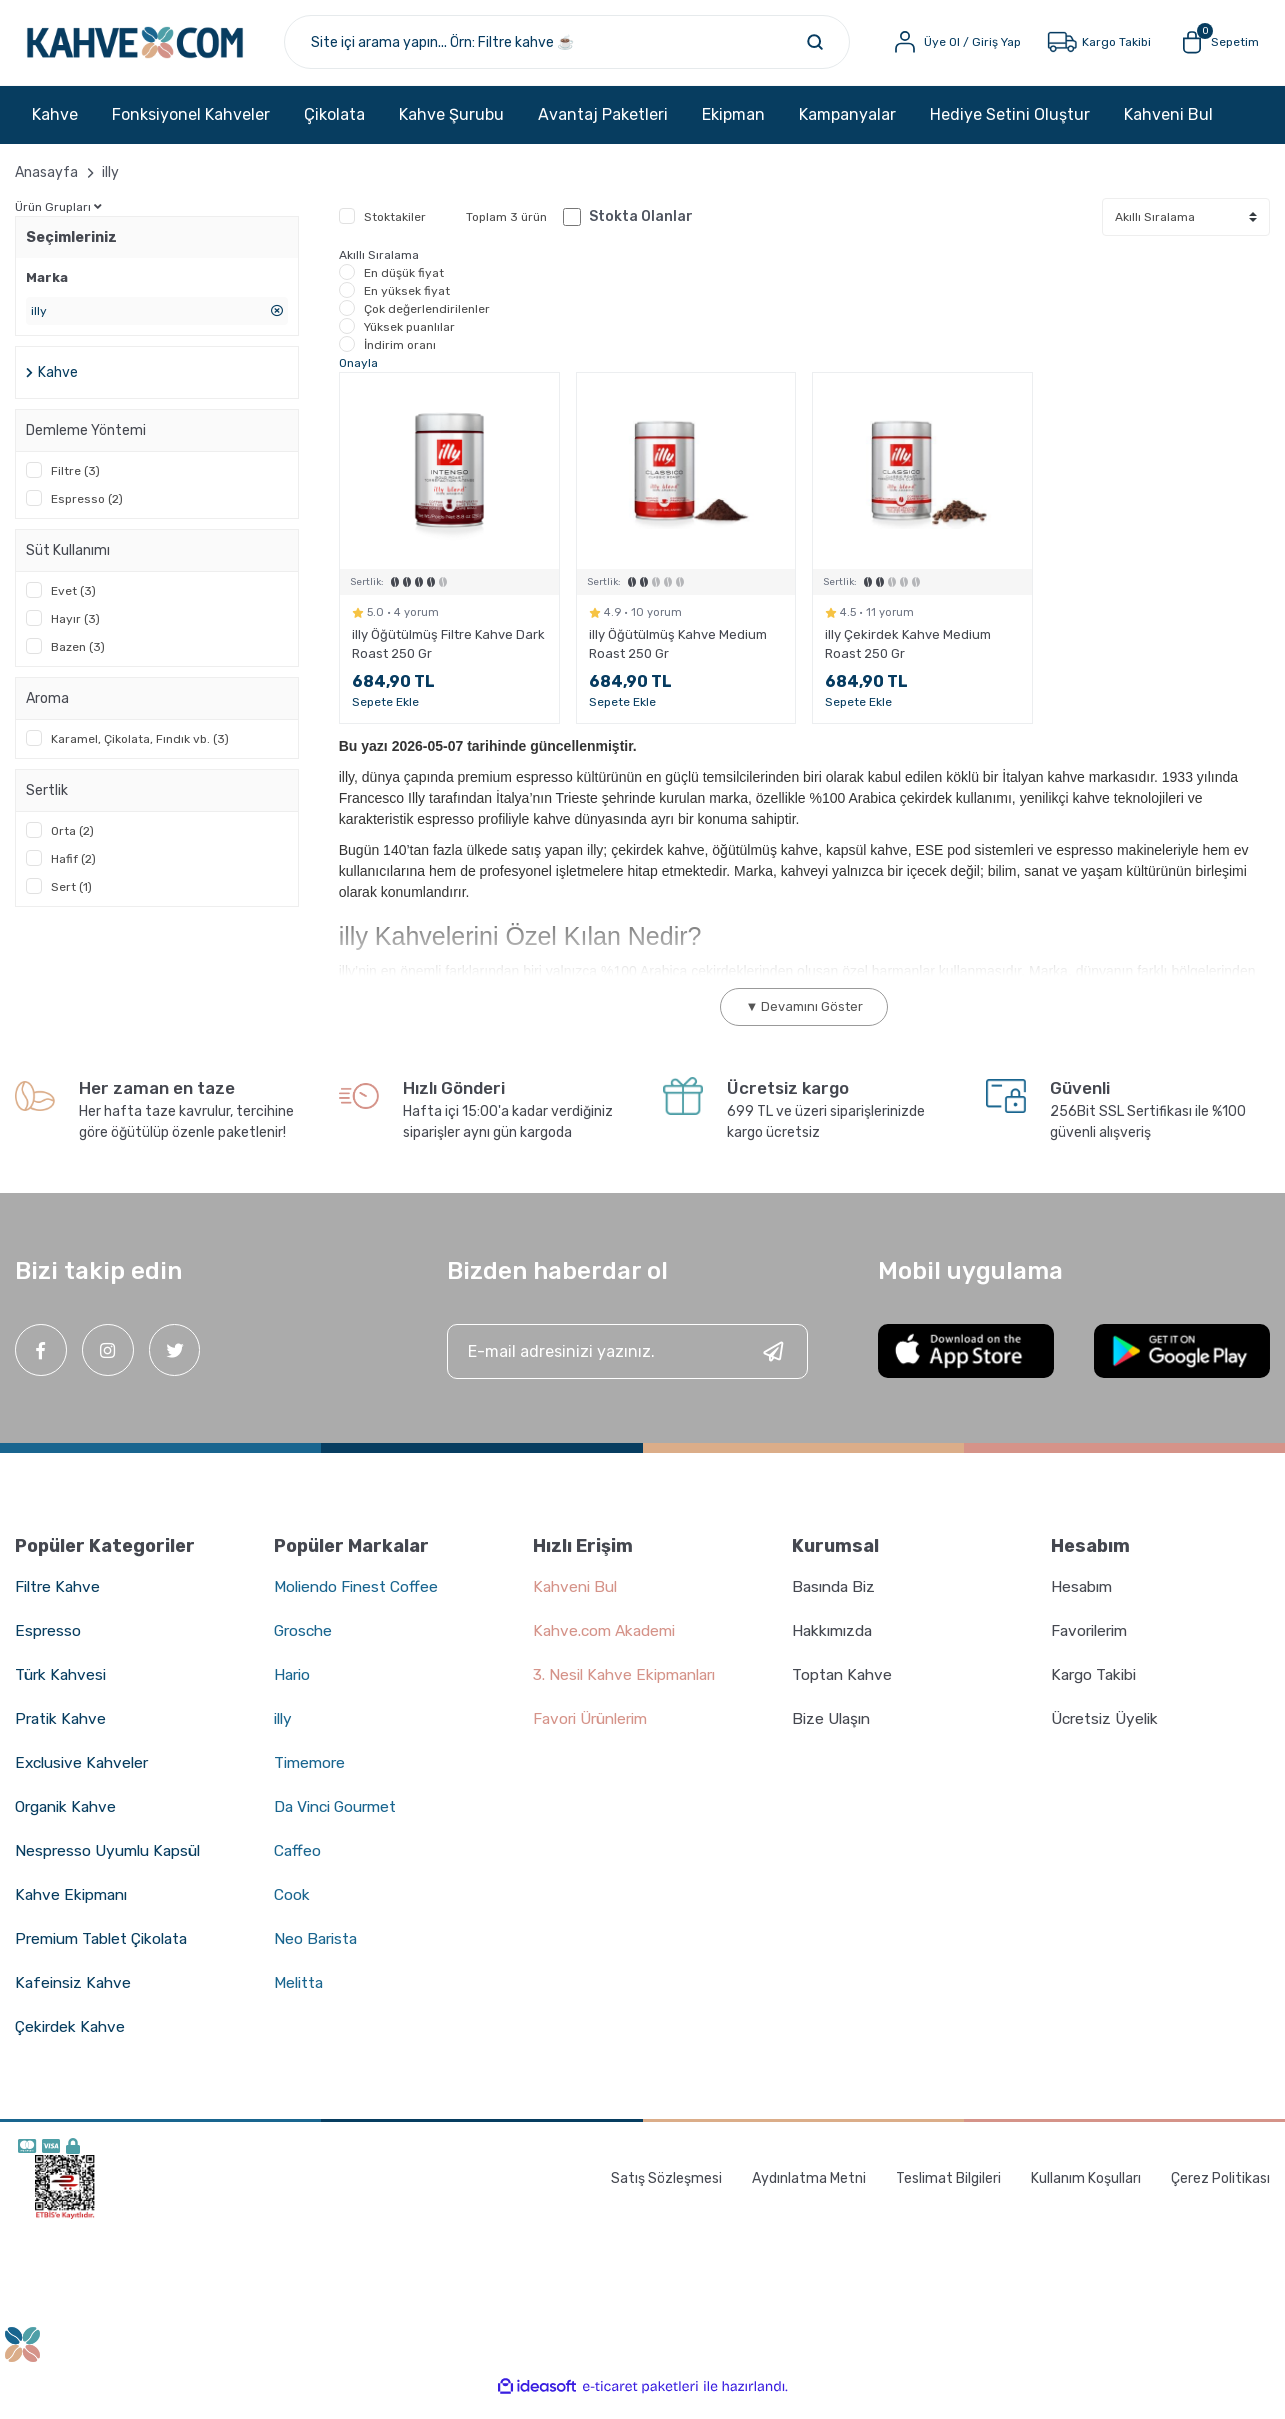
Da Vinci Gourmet (339, 1822)
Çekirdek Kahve (72, 2042)
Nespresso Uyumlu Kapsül (111, 1866)
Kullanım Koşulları (1086, 2193)
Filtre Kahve (59, 1602)
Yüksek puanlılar (409, 342)
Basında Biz (836, 1602)
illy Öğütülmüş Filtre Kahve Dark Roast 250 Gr (448, 660)
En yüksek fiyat (407, 306)
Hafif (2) (73, 875)
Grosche (305, 1646)
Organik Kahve (69, 1822)
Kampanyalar (847, 129)
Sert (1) (71, 903)
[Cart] (1208, 50)
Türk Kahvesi (62, 1690)
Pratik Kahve (62, 1734)
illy (110, 187)
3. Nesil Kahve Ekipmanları (629, 1690)
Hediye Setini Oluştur (1010, 129)
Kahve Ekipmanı (73, 1910)
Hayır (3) (75, 635)
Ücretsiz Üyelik (1107, 1734)
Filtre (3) (75, 487)
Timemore (311, 1778)
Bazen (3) (78, 663)
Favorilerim (1092, 1646)
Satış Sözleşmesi (666, 2193)
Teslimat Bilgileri (948, 2193)
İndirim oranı (400, 360)
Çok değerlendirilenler (427, 324)
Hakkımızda (835, 1646)
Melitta (300, 1998)
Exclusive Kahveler (85, 1778)
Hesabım (1083, 1602)
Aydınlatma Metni (809, 2193)
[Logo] (179, 50)
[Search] (601, 50)
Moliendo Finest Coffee (359, 1602)
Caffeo (298, 1866)
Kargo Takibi (1096, 1690)
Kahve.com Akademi (608, 1646)
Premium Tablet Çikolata (106, 1954)
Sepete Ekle (385, 718)
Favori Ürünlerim (595, 1734)
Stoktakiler (395, 232)
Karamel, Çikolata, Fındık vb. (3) (140, 755)
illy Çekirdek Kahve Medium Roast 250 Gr (908, 660)
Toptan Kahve (843, 1690)
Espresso (48, 1646)
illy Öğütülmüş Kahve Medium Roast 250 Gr (678, 660)
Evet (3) (73, 607)
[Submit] (773, 1367)
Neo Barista (317, 1954)
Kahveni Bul (1168, 129)
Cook (292, 1910)
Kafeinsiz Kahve (75, 1998)
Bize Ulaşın (833, 1734)
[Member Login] (945, 50)
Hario (293, 1690)
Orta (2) (72, 847)
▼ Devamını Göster (804, 1022)
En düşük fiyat (404, 288)
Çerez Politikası (1220, 2193)
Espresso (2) (87, 515)
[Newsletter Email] (628, 1367)
